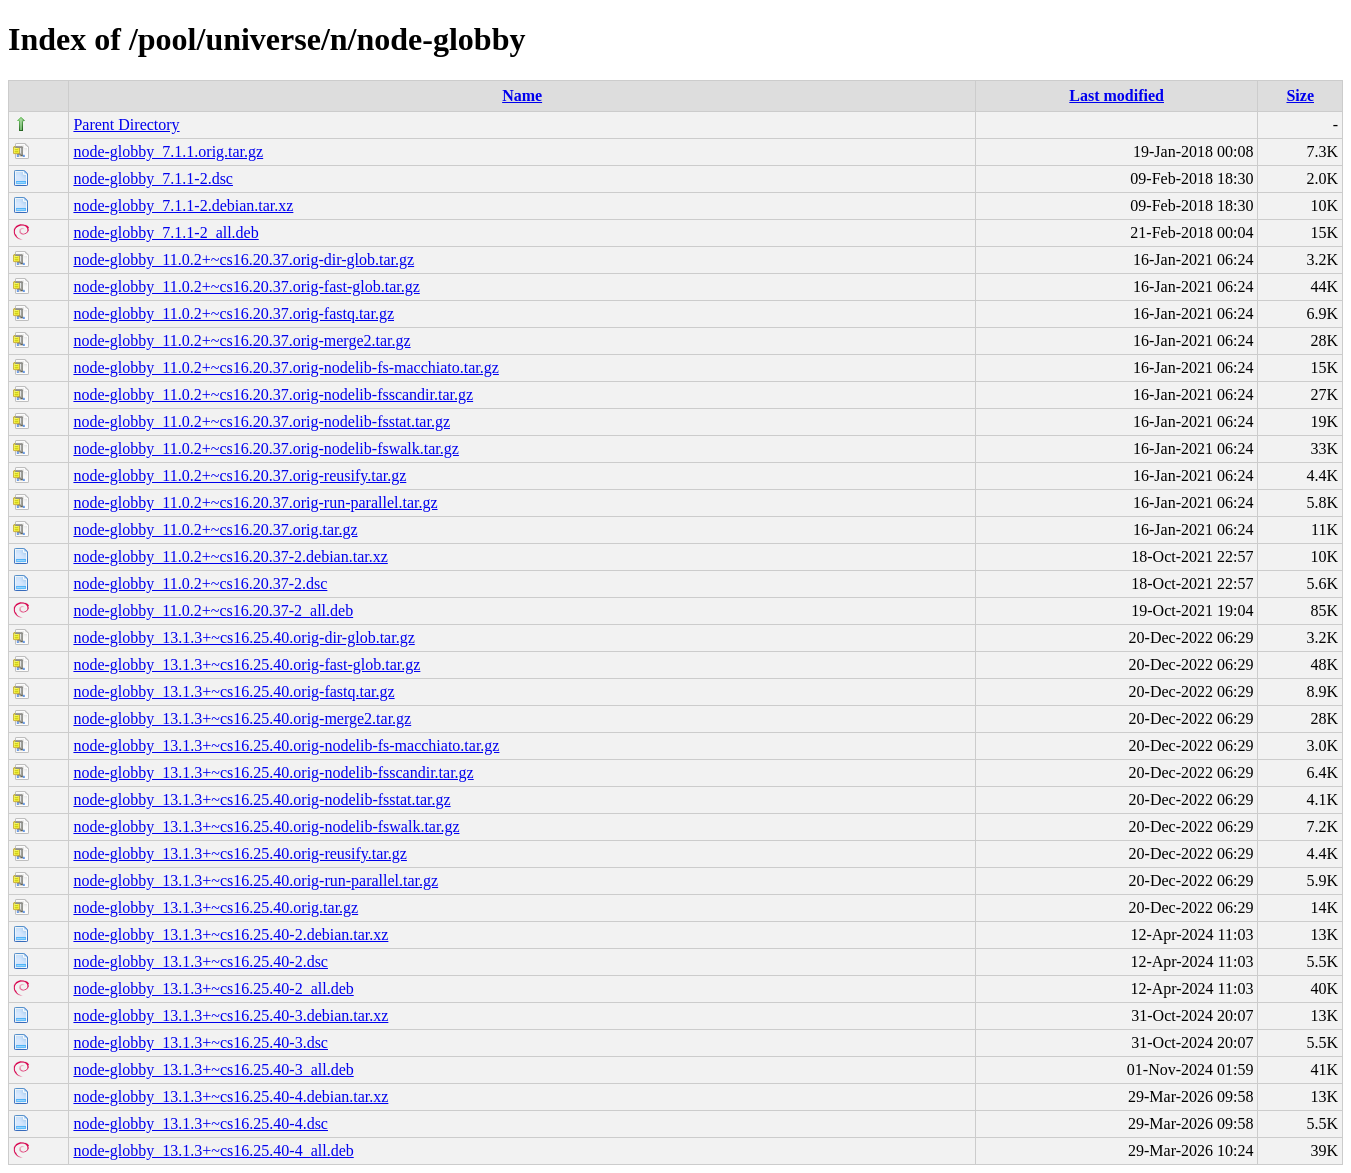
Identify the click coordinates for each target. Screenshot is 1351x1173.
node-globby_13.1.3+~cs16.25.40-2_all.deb (213, 988)
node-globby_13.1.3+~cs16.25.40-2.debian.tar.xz (230, 934)
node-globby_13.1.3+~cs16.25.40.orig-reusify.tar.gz (239, 853)
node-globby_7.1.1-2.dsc (153, 178)
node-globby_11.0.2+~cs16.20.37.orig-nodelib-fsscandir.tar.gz (273, 394)
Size (1300, 95)
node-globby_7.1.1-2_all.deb (165, 232)
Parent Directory (126, 124)
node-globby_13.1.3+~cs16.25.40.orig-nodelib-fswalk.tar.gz (266, 826)
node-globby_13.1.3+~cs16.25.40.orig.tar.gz (215, 907)
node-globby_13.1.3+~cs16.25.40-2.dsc (200, 961)
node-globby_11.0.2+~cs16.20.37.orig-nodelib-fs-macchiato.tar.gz (285, 367)
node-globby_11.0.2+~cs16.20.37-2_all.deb (213, 610)
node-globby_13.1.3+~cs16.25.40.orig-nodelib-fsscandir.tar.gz (273, 772)
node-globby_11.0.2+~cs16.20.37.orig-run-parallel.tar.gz (255, 502)
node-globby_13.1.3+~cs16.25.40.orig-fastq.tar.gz (233, 691)
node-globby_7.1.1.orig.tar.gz (168, 151)
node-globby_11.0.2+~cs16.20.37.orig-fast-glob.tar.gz (246, 286)
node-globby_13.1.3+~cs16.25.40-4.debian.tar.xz (230, 1096)
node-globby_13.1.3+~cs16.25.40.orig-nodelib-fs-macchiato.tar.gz (286, 745)
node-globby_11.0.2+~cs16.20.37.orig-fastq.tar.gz (233, 313)
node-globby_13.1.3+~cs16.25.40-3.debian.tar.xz (230, 1015)
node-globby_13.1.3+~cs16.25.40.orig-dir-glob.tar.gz (243, 637)
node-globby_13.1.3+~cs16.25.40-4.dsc (200, 1123)
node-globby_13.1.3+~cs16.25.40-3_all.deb (213, 1069)
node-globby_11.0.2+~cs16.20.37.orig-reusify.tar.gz (239, 475)
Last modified (1116, 95)
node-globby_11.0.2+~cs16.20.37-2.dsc (200, 583)
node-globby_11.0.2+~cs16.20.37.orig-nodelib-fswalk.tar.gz (265, 448)
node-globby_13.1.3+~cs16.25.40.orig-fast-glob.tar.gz (246, 664)
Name (522, 95)
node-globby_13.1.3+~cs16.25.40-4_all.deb (213, 1150)
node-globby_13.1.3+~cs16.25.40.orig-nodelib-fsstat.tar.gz (261, 799)
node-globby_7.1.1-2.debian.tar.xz (183, 205)
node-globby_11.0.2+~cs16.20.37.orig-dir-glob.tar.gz (243, 259)
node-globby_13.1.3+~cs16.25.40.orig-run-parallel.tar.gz (255, 880)
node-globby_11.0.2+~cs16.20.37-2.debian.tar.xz (230, 556)
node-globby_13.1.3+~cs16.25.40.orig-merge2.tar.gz (242, 718)
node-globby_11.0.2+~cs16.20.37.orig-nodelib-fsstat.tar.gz (261, 421)
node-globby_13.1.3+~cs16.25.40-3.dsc (200, 1042)
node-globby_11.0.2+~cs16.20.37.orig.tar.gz (215, 529)
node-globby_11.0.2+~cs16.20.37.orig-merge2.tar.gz (241, 340)
